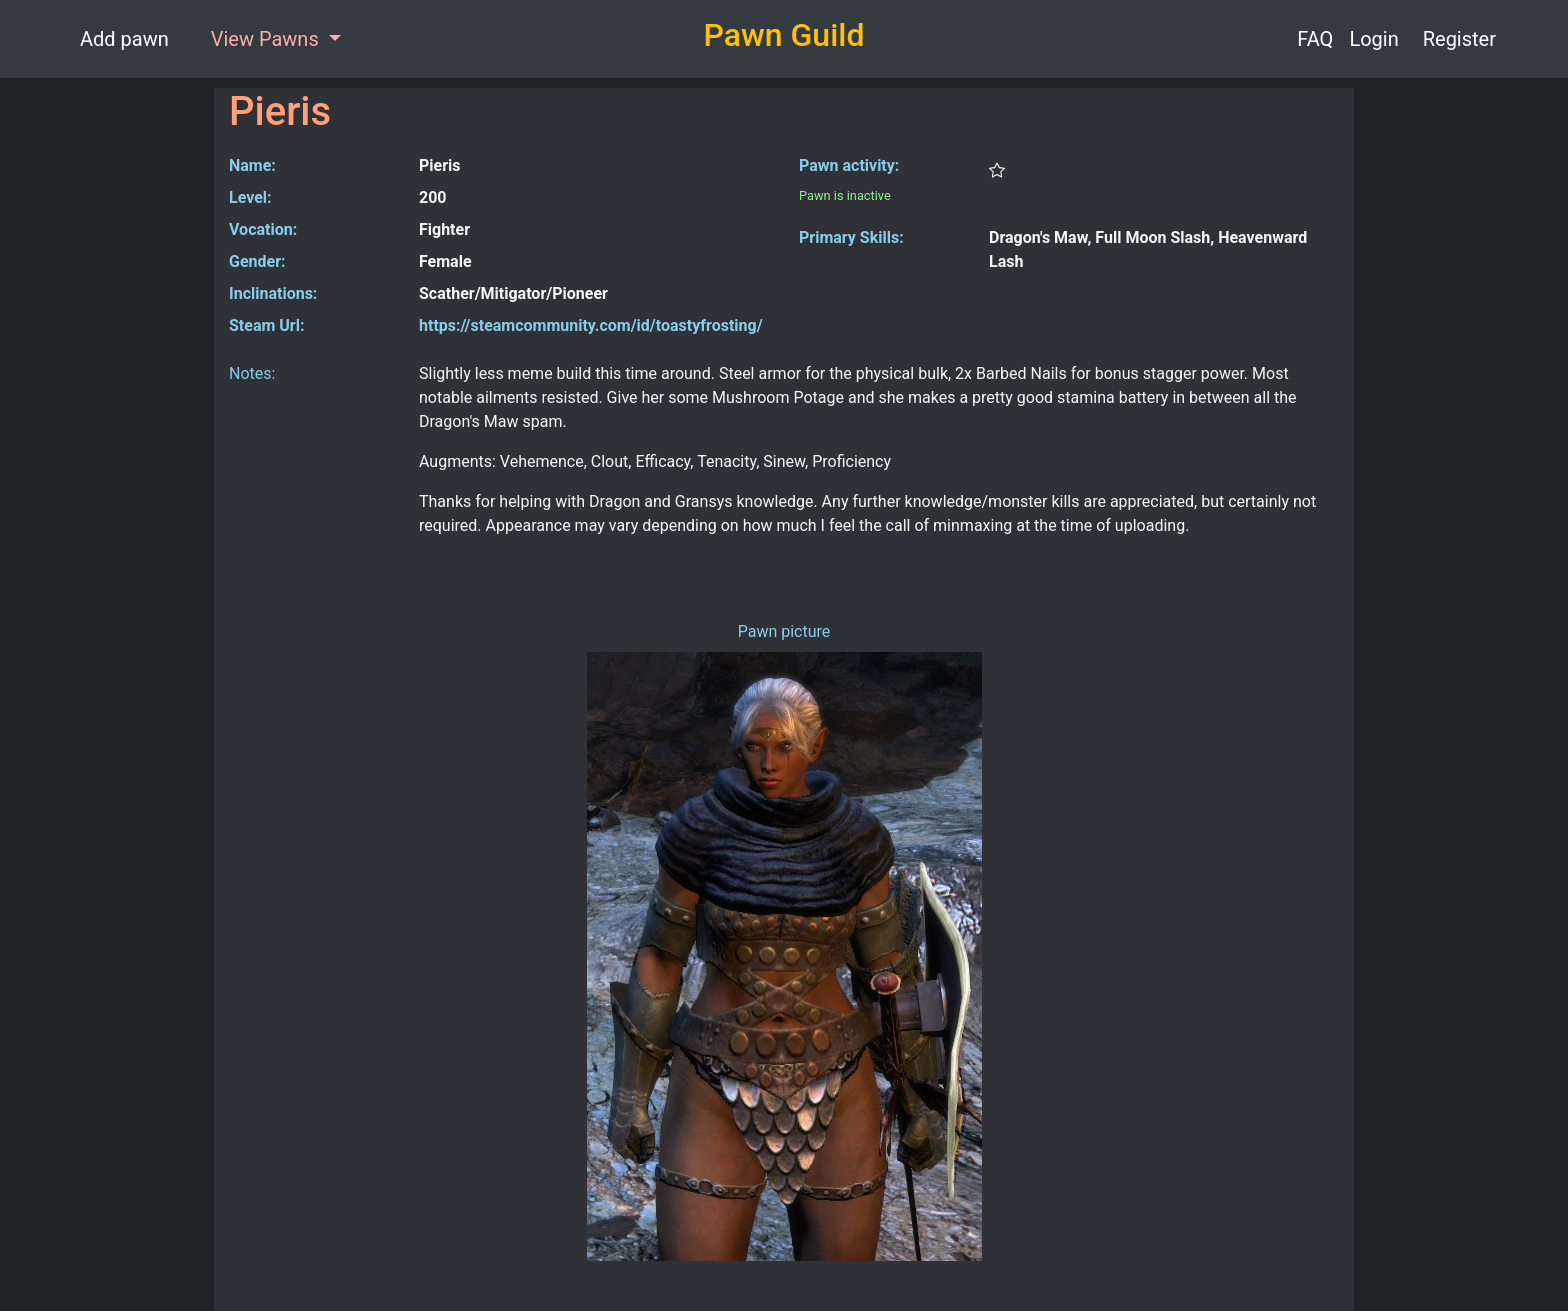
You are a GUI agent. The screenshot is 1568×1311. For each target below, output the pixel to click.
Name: (252, 165)
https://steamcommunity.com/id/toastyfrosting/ (591, 325)
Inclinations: (273, 293)
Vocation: (263, 229)
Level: (250, 197)
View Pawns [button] (267, 39)
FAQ (1315, 39)
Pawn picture (784, 631)
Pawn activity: (849, 165)
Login (1373, 39)
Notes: (252, 373)
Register (1459, 39)
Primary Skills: (851, 237)
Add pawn (124, 39)
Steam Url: (266, 325)
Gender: (257, 261)
